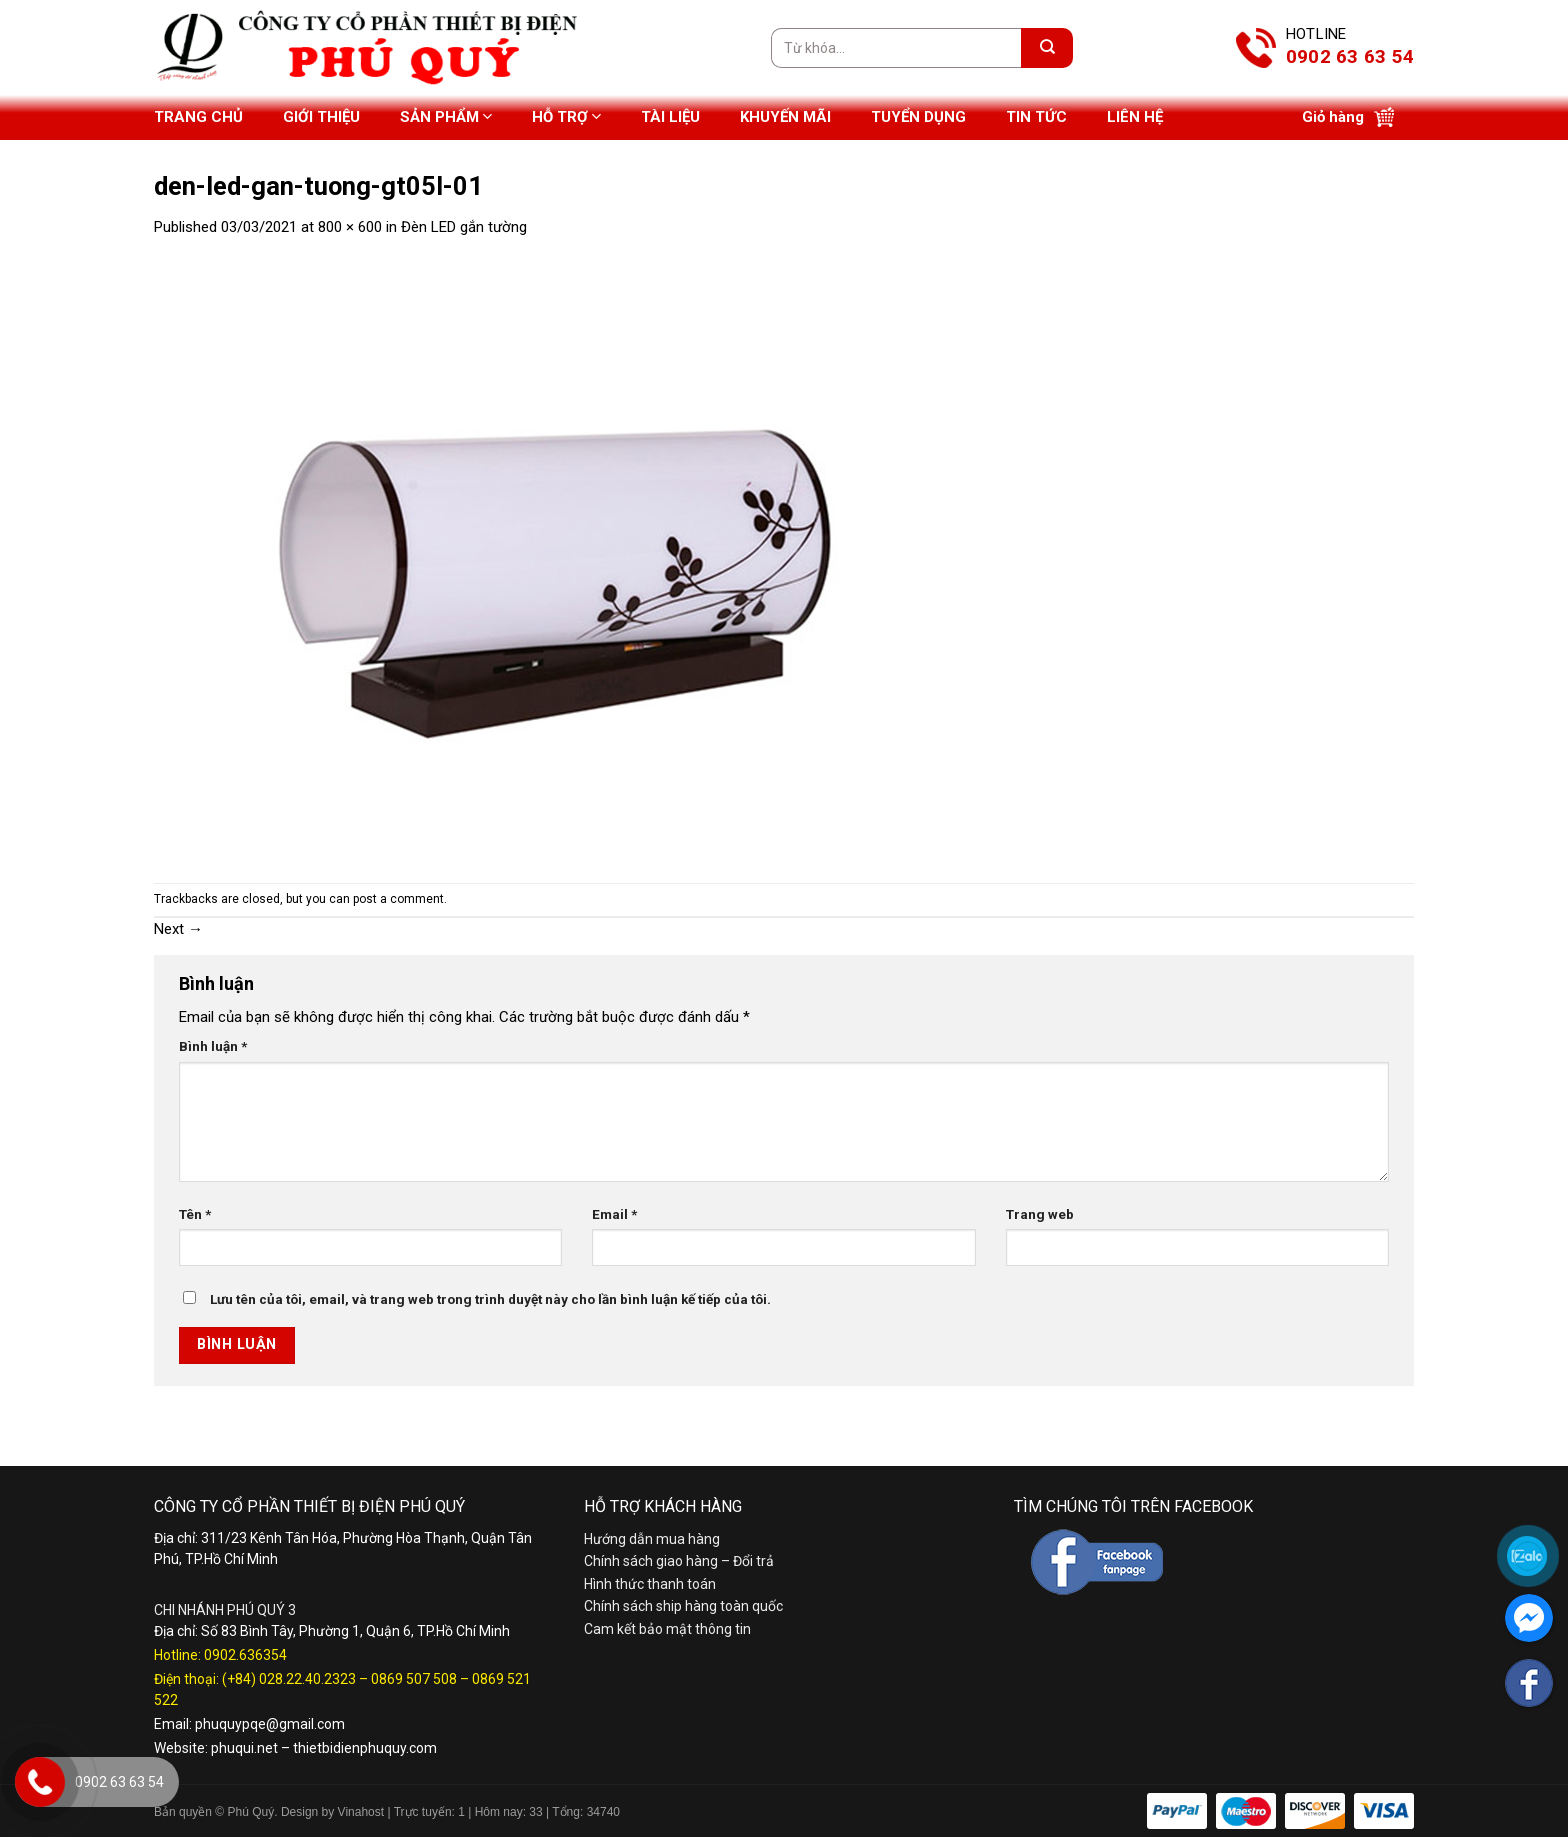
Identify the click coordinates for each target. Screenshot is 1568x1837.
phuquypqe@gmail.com (270, 1724)
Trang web (1040, 1214)
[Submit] (1047, 48)
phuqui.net (244, 1748)
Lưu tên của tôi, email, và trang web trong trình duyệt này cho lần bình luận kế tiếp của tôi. (490, 1299)
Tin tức (1036, 117)
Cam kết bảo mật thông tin (667, 1629)
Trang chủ (198, 117)
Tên (195, 1214)
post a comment (398, 899)
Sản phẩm (446, 116)
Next (178, 929)
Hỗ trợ (566, 116)
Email (614, 1214)
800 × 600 (350, 227)
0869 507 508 (414, 1679)
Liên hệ (1135, 117)
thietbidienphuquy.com (365, 1748)
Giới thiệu (321, 117)
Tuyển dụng (918, 117)
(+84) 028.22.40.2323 (289, 1679)
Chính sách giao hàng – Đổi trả (679, 1561)
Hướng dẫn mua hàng (652, 1539)
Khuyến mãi (785, 117)
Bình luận (213, 1046)
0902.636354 (245, 1655)
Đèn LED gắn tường (464, 227)
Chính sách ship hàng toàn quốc (683, 1606)
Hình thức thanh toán (650, 1584)
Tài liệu (670, 117)
